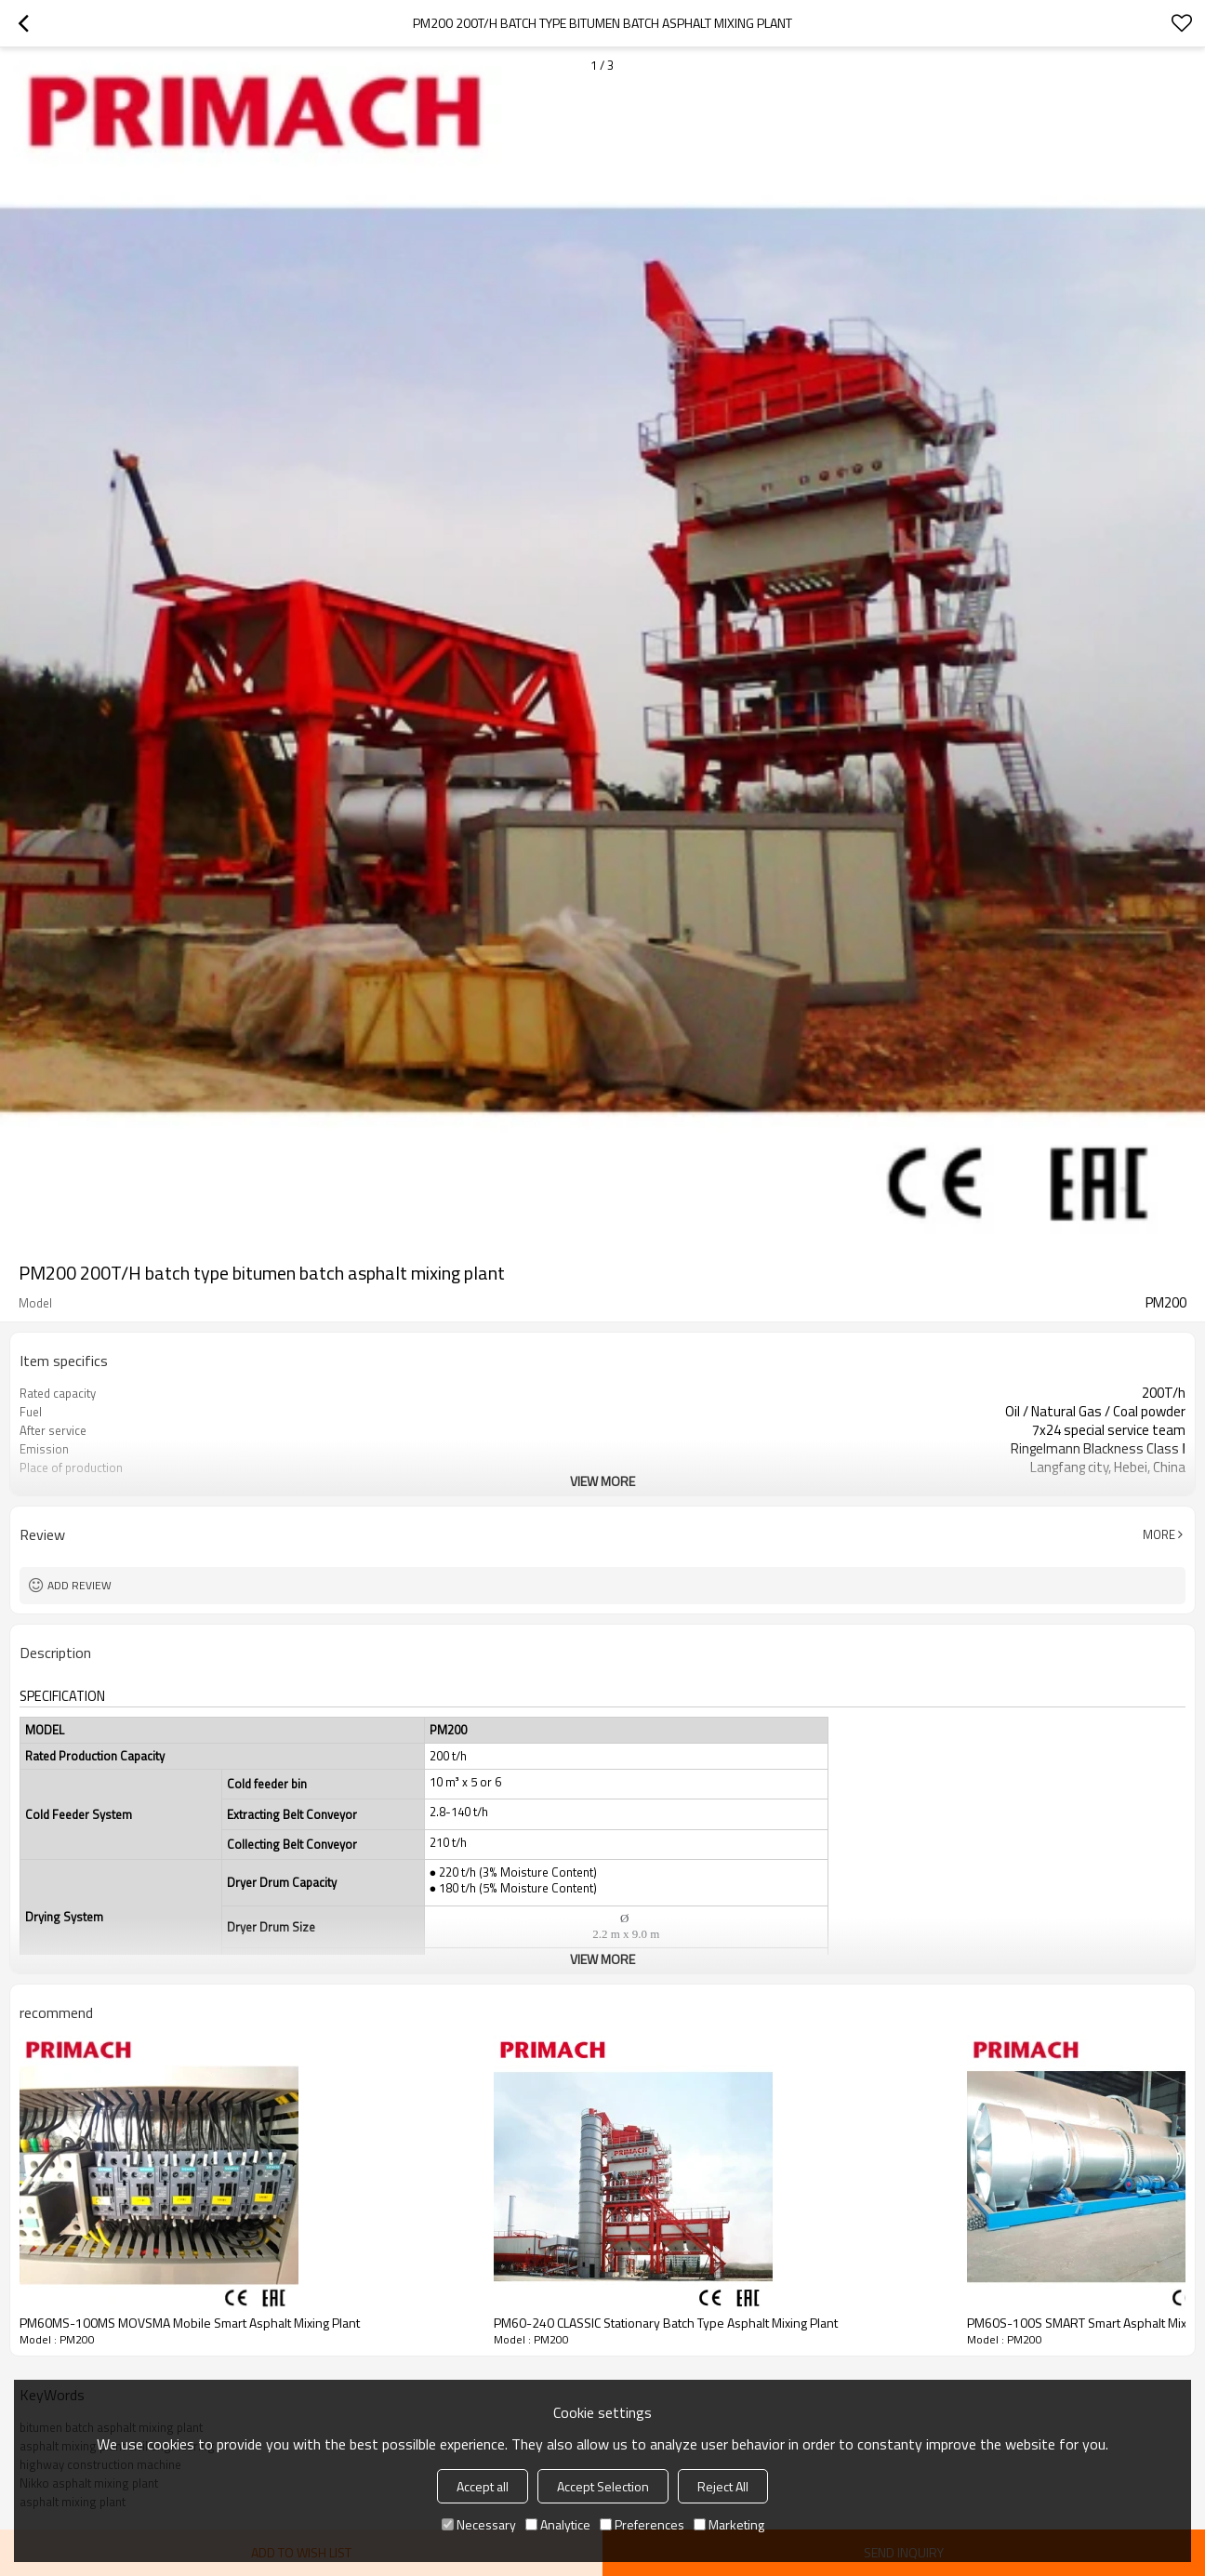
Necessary (479, 2524)
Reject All (722, 2486)
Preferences (642, 2524)
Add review (79, 1585)
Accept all (483, 2486)
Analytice (557, 2524)
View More (602, 1481)
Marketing (729, 2524)
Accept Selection (603, 2486)
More (1159, 1534)
